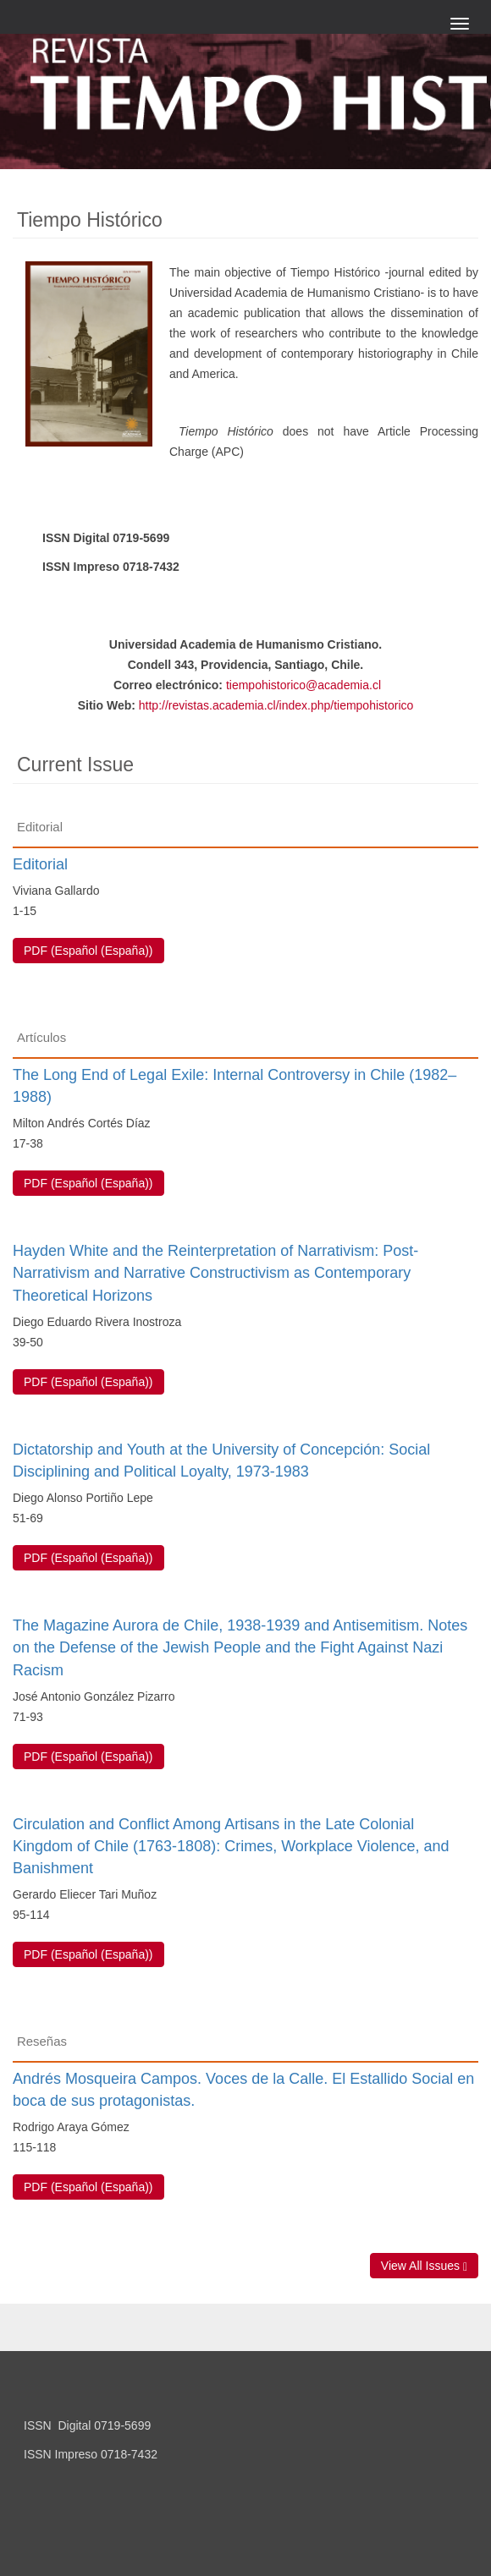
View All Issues (424, 2266)
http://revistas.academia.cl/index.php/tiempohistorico (276, 705)
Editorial (40, 864)
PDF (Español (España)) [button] (88, 950)
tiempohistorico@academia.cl (303, 685)
